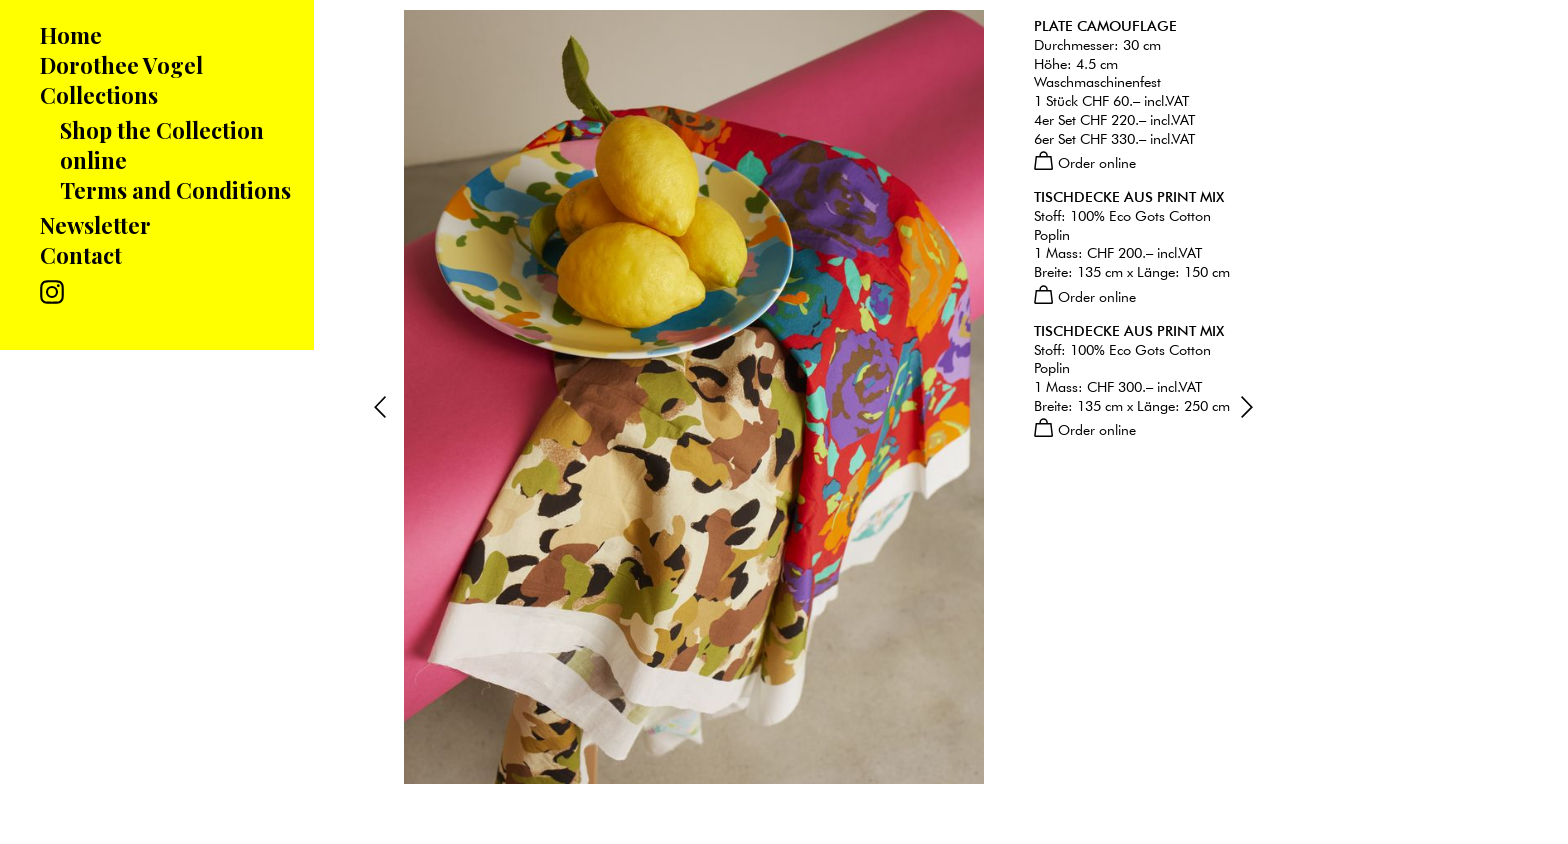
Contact (81, 255)
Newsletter (95, 225)
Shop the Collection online (162, 145)
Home (71, 35)
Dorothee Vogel (121, 65)
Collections (99, 95)
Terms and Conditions (175, 190)
